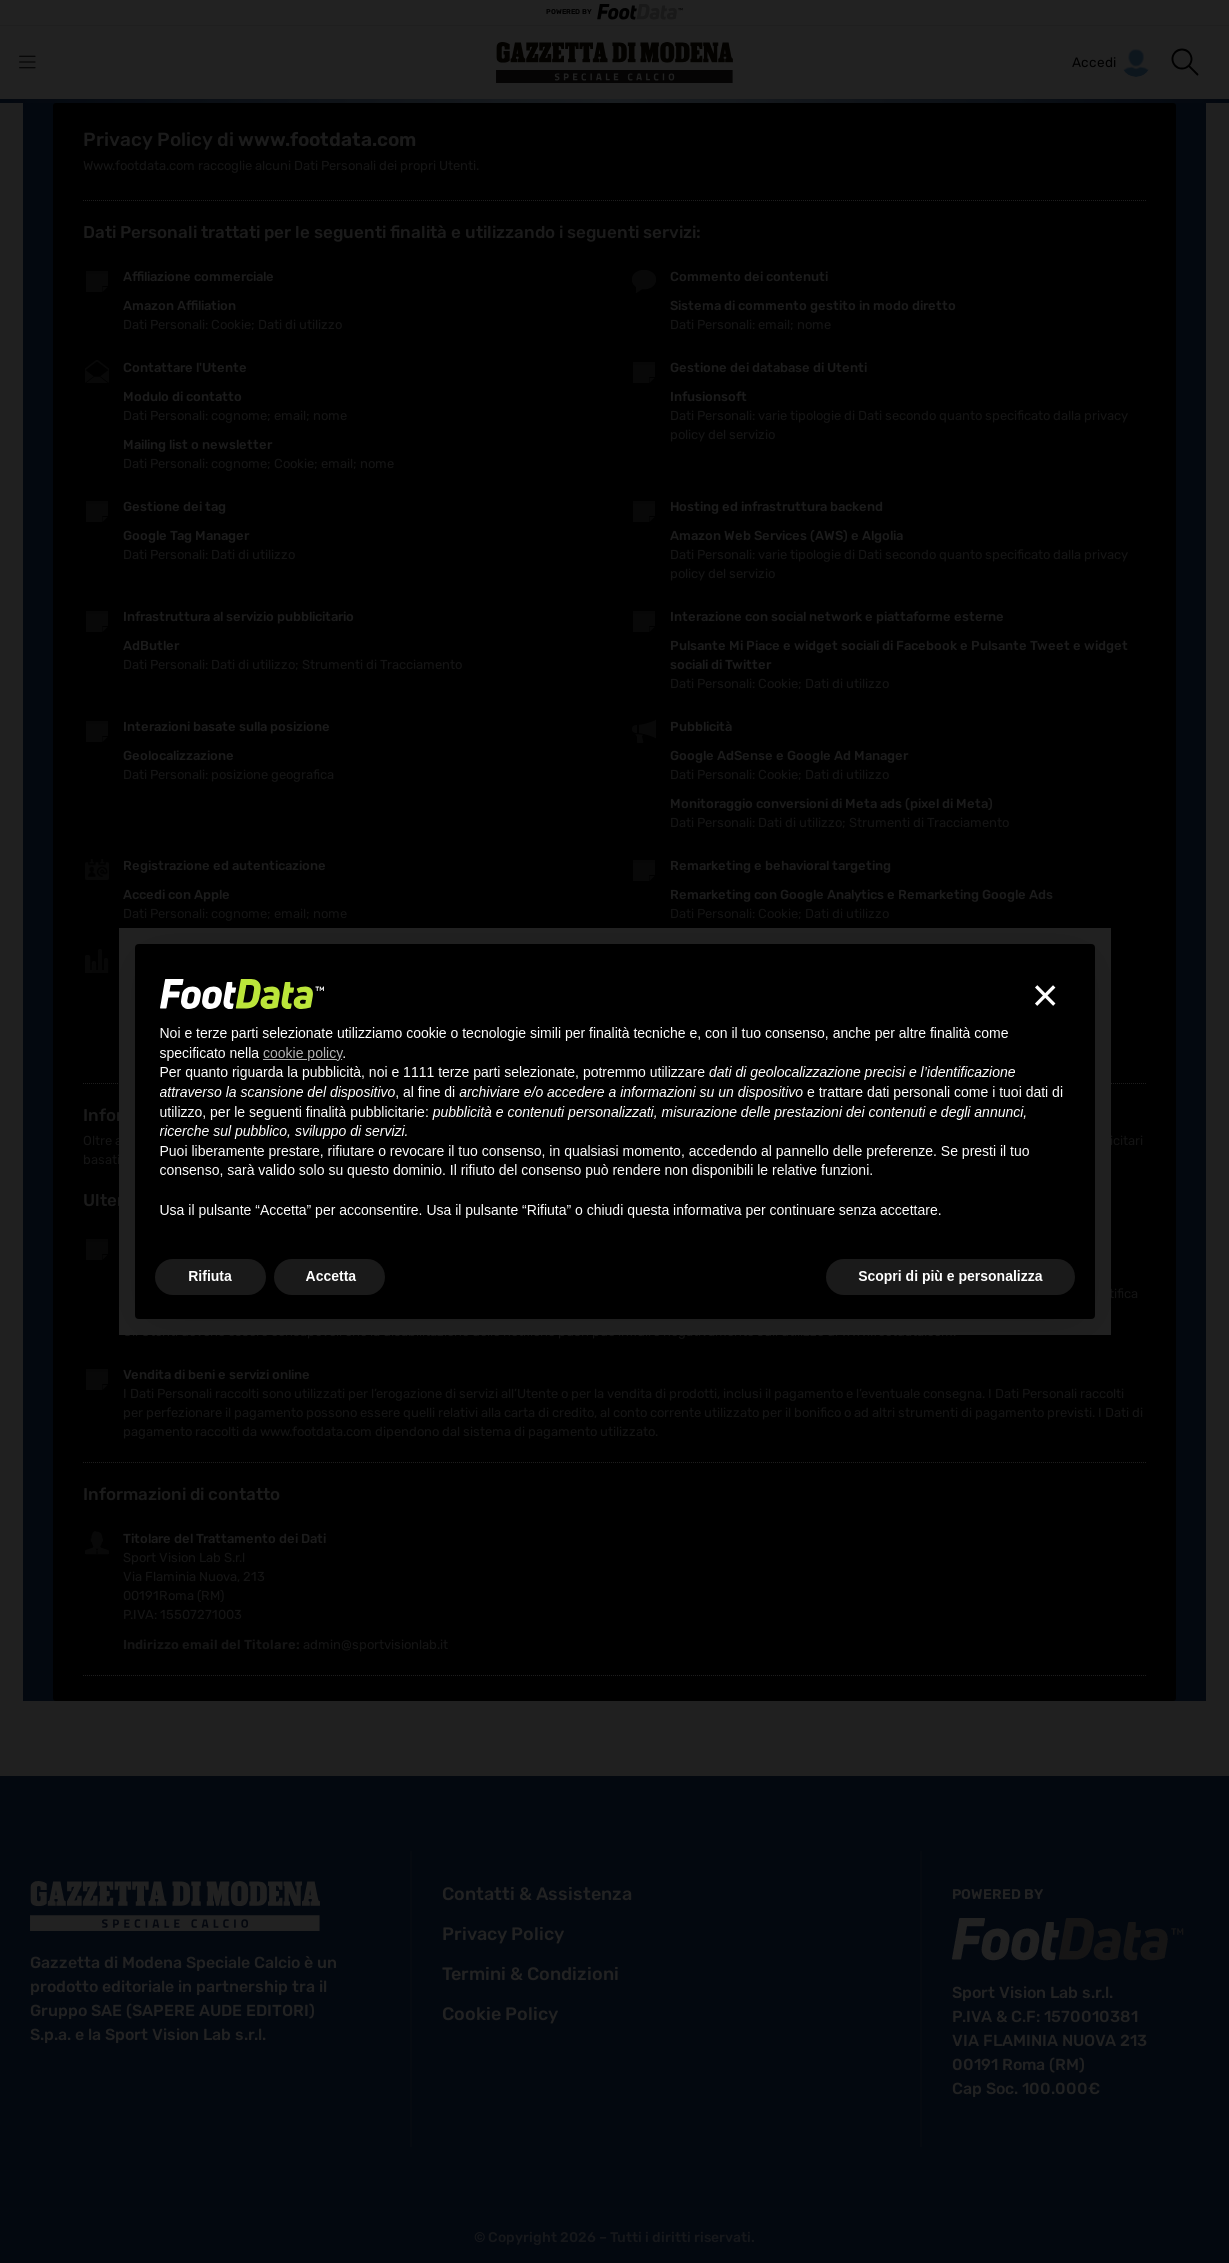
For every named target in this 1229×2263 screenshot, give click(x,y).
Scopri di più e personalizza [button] (950, 1276)
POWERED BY (615, 12)
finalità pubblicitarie (365, 1112)
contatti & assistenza (537, 1894)
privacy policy (503, 1934)
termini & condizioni (530, 1974)
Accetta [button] (331, 1276)
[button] (1185, 62)
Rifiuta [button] (210, 1276)
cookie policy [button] (302, 1053)
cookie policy (500, 2014)
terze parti (469, 1072)
